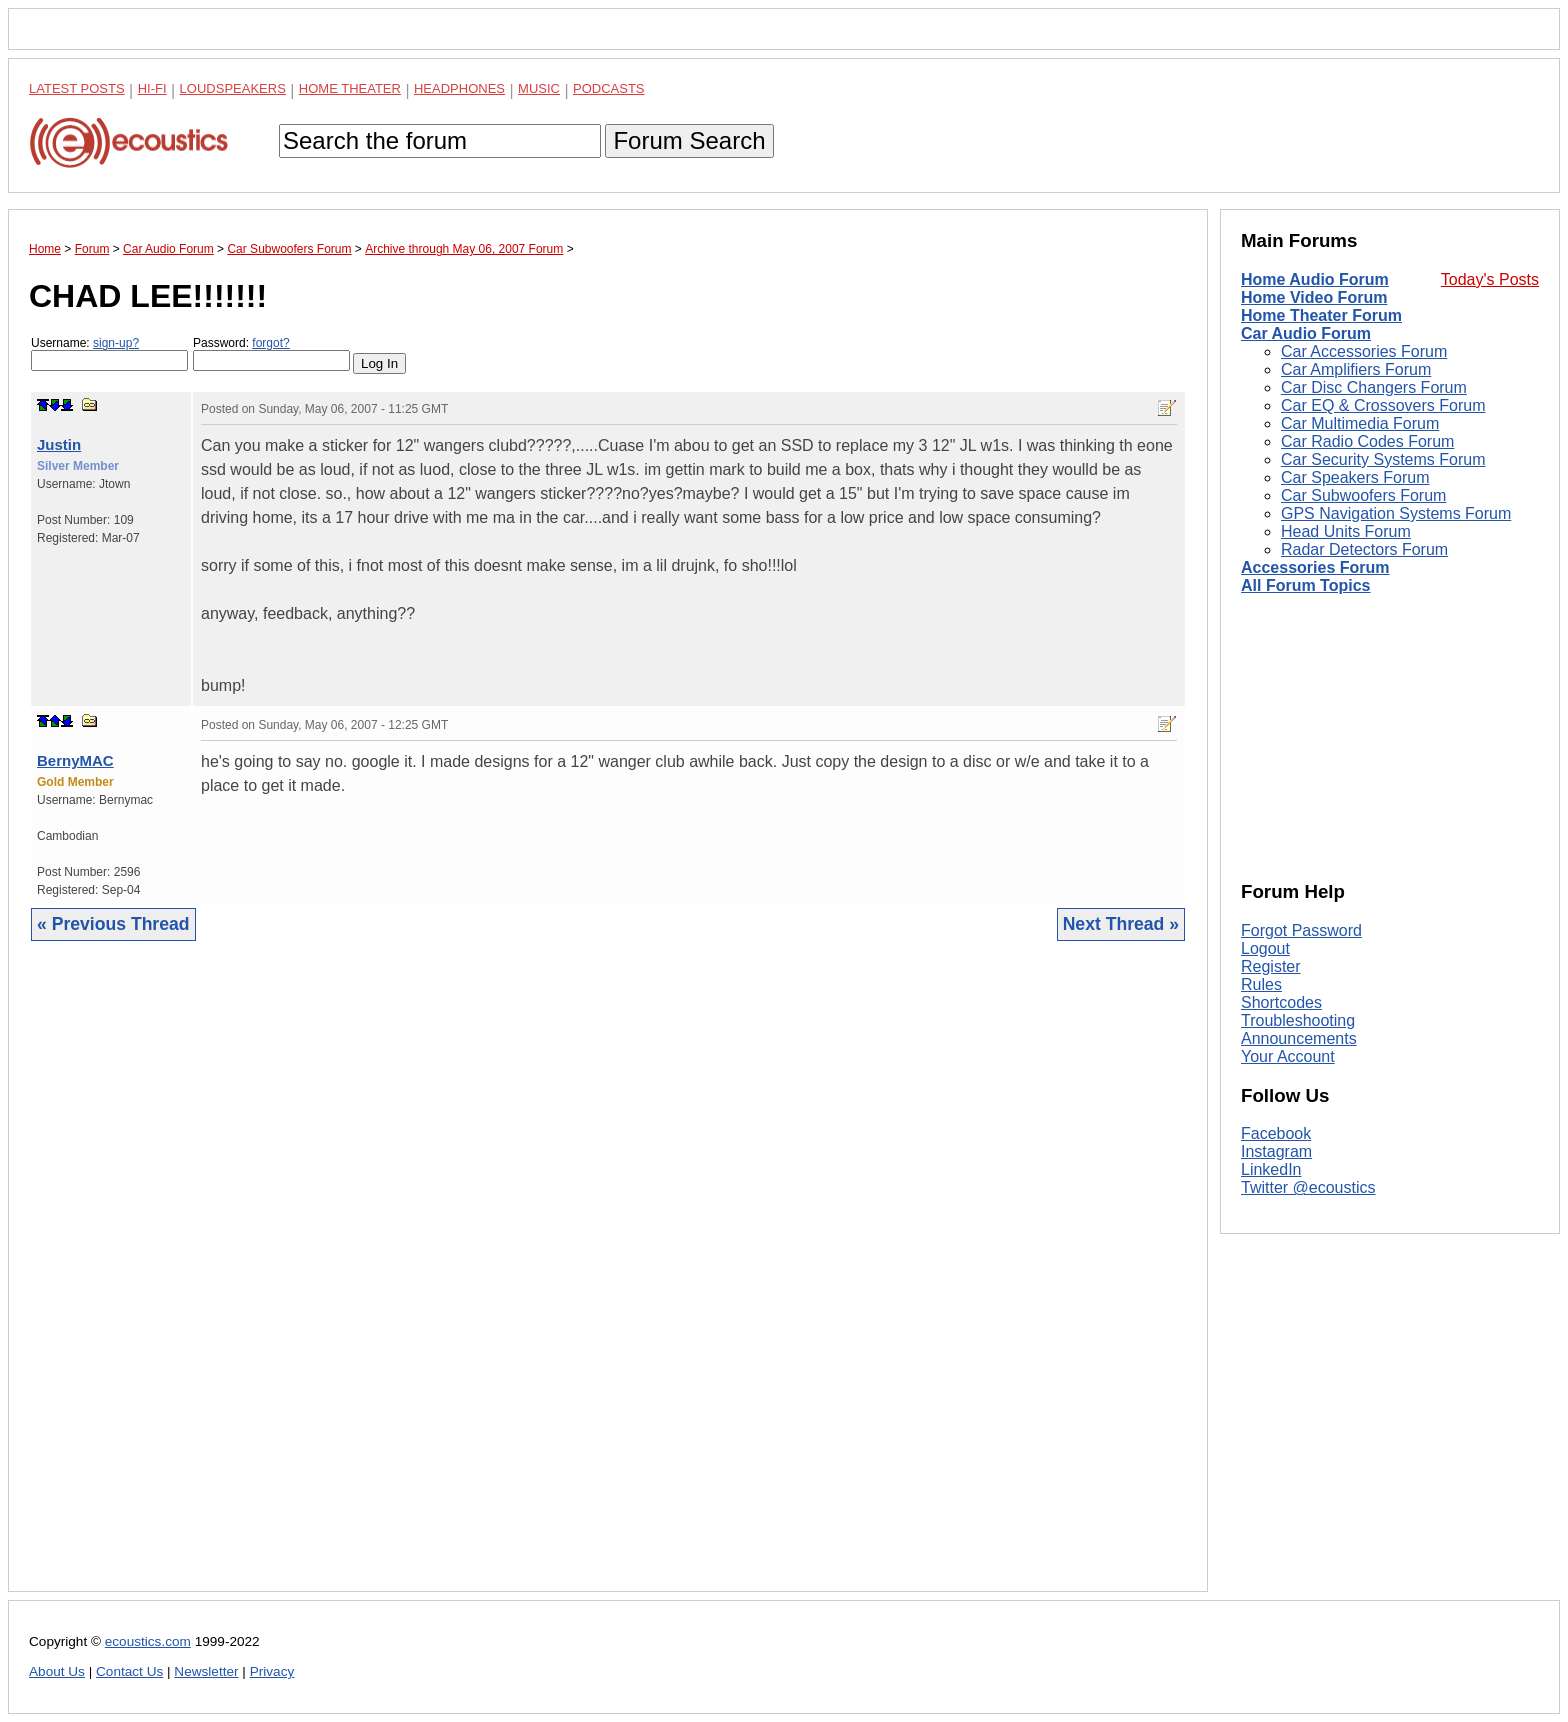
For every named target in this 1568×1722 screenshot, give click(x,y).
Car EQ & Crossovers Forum (1383, 405)
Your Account (1288, 1056)
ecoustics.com (148, 1641)
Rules (1261, 984)
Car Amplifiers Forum (1356, 369)
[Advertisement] (608, 1281)
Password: (271, 353)
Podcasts (609, 88)
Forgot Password (1301, 930)
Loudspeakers (233, 88)
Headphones (459, 88)
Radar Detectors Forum (1364, 549)
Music (539, 88)
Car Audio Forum (1306, 333)
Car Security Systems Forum (1383, 459)
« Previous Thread (113, 924)
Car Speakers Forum (1355, 477)
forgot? (270, 343)
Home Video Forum (1314, 297)
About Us (57, 1671)
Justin (59, 444)
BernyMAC (75, 760)
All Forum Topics (1305, 585)
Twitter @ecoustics (1308, 1187)
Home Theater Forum (1321, 315)
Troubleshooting (1298, 1020)
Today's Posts (1490, 279)
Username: (109, 353)
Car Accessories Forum (1364, 351)
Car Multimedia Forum (1360, 423)
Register (1271, 966)
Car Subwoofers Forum (1363, 495)
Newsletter (206, 1671)
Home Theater (350, 88)
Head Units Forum (1346, 531)
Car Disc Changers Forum (1374, 387)
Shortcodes (1281, 1002)
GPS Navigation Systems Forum (1396, 513)
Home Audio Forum (1315, 279)
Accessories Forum (1315, 567)
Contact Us (129, 1671)
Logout (1265, 948)
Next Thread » (1121, 924)
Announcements (1299, 1038)
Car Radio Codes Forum (1367, 441)
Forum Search (689, 140)
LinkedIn (1271, 1169)
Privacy (272, 1671)
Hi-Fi (152, 88)
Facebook (1276, 1133)
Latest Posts (77, 88)
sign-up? (116, 343)
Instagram (1276, 1151)
